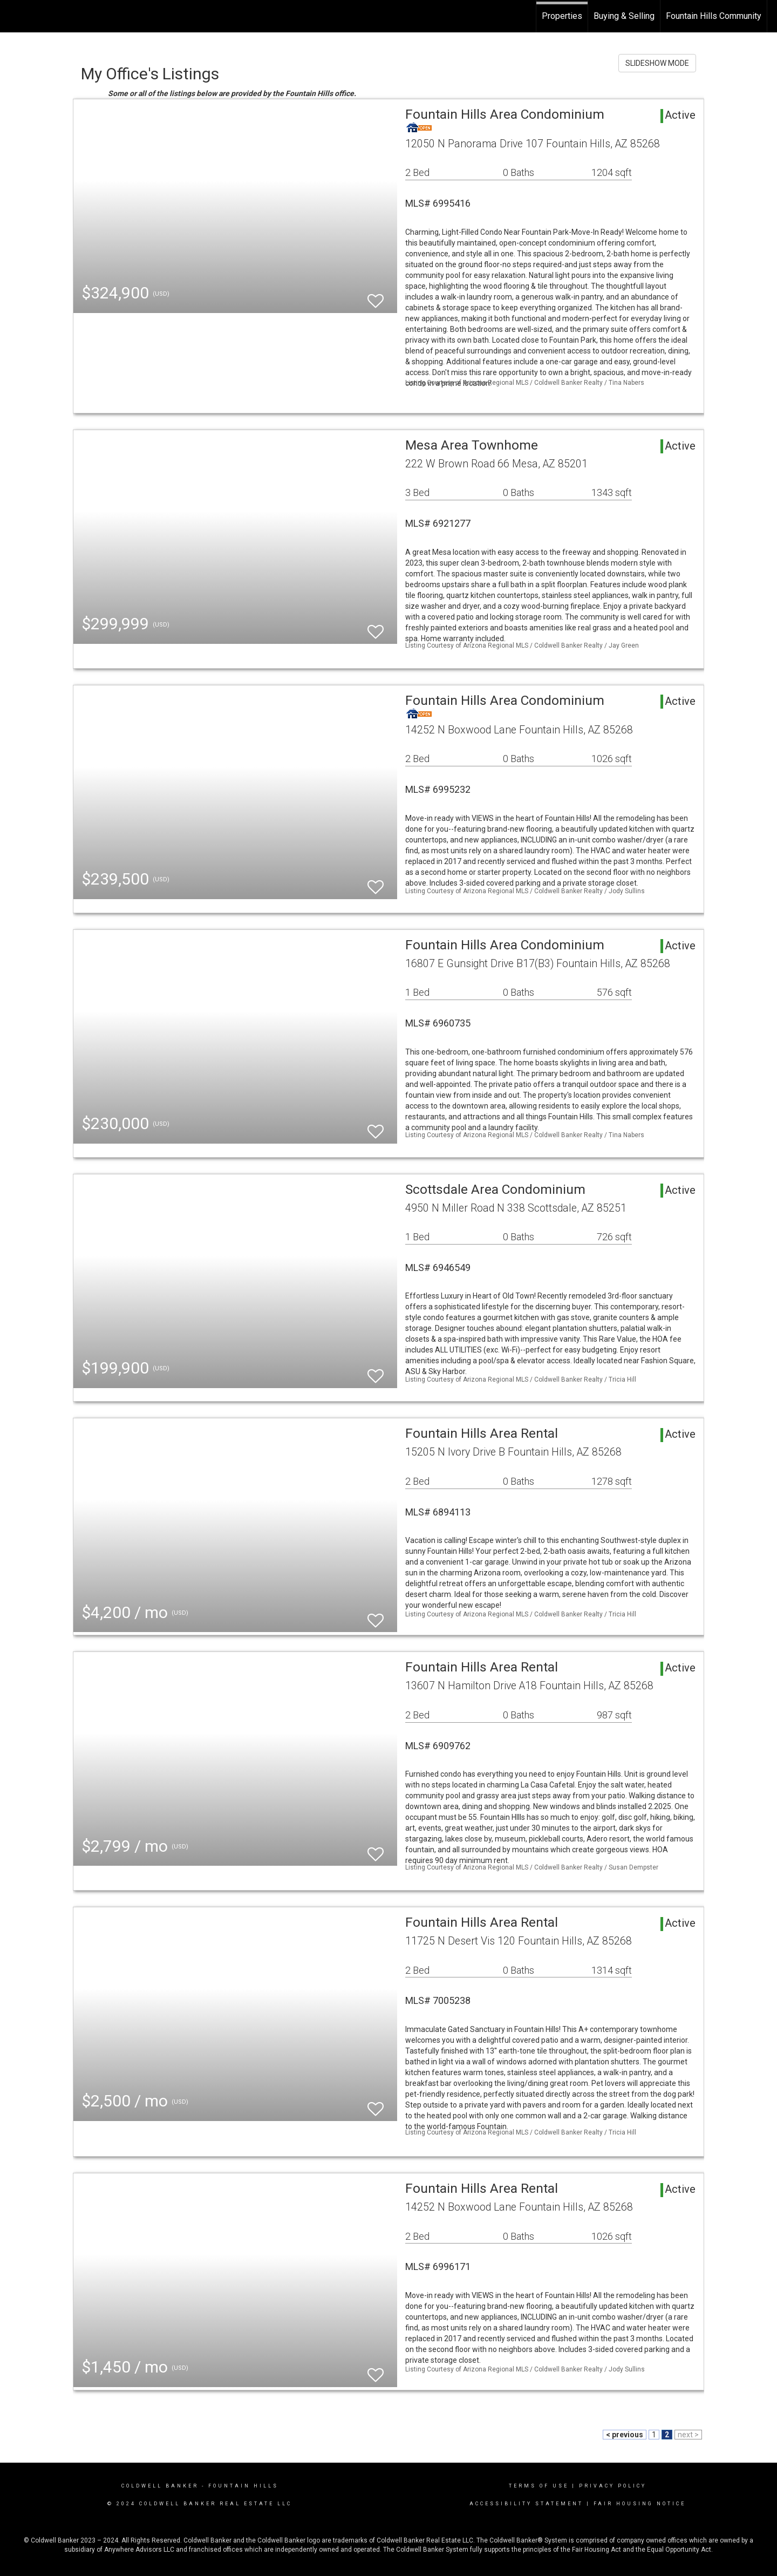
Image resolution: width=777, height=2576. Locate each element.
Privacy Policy (612, 2486)
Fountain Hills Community (713, 16)
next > (688, 2434)
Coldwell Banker (160, 2486)
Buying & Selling (624, 16)
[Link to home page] (13, 16)
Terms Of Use (539, 2486)
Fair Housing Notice (640, 2503)
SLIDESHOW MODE (657, 63)
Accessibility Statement (526, 2503)
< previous (624, 2434)
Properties (562, 16)
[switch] (375, 296)
